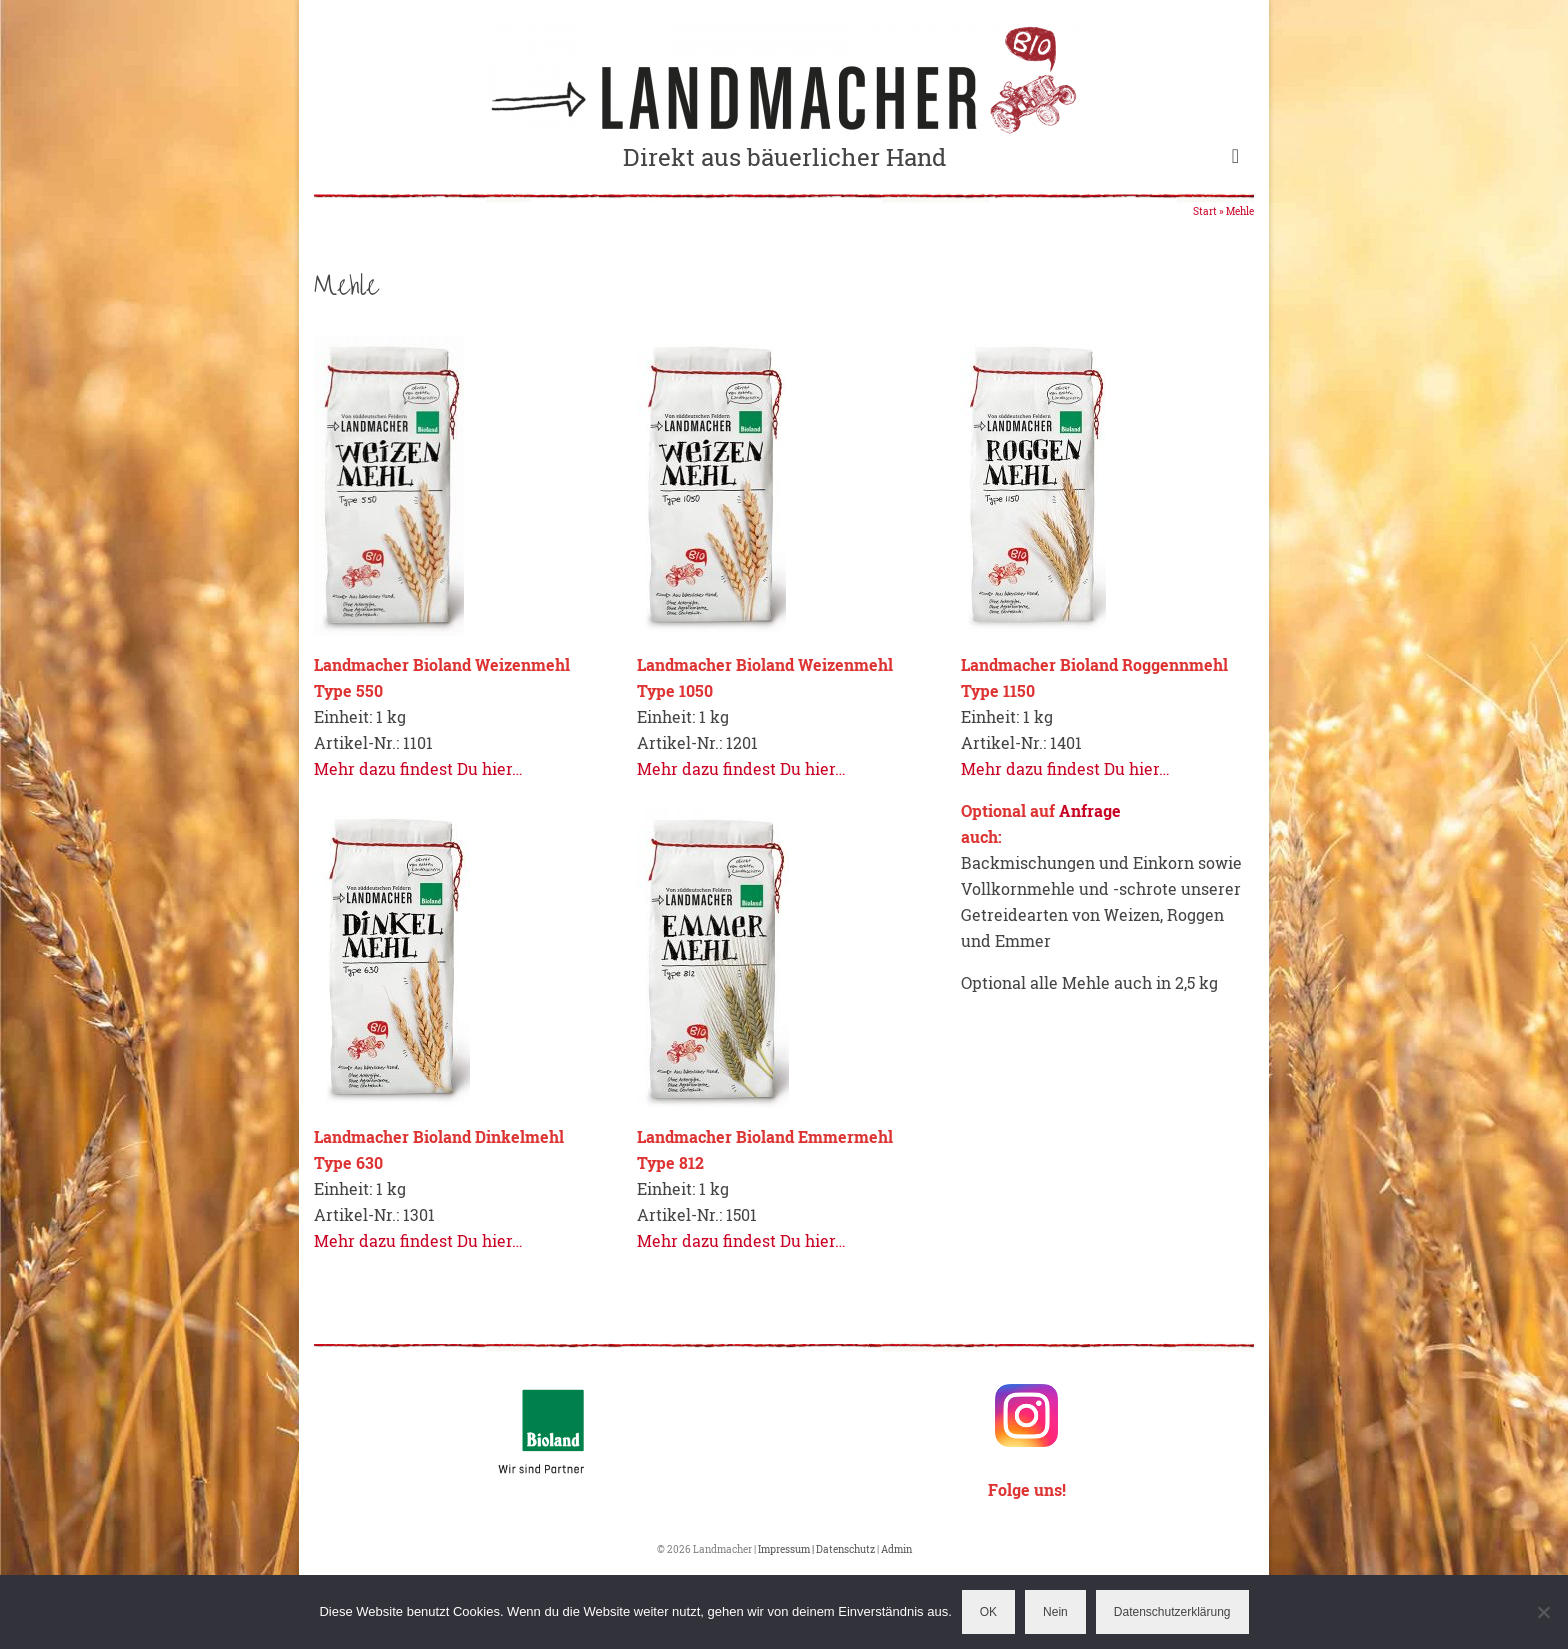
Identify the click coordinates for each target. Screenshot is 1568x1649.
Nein (1055, 1612)
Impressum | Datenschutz (817, 1549)
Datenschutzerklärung (1172, 1612)
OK (988, 1612)
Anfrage (1090, 810)
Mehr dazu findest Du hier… (418, 768)
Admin (896, 1549)
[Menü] (1235, 155)
